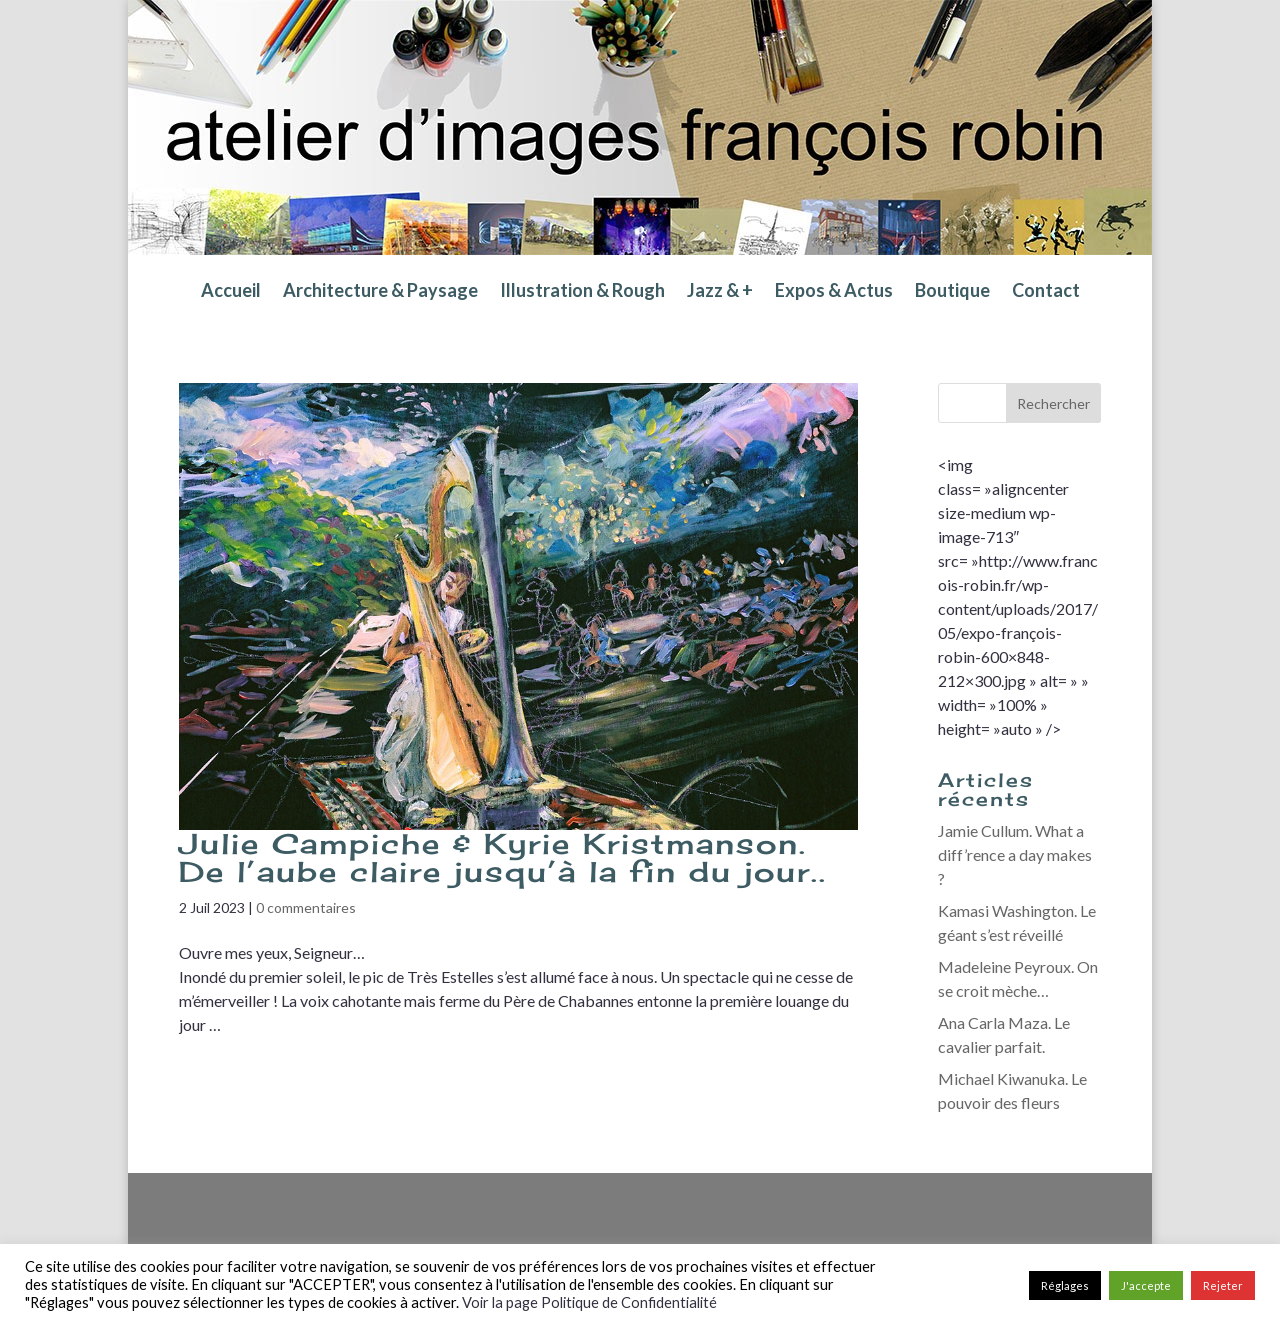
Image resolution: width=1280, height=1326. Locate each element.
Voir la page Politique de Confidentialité (589, 1302)
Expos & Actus (834, 292)
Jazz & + (720, 292)
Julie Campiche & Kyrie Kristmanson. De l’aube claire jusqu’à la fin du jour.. (503, 857)
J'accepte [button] (1146, 1285)
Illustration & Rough (582, 292)
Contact (1046, 292)
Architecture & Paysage (380, 292)
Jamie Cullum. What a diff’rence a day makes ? (1015, 854)
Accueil (231, 292)
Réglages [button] (1065, 1285)
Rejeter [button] (1223, 1285)
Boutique (952, 292)
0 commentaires (306, 907)
